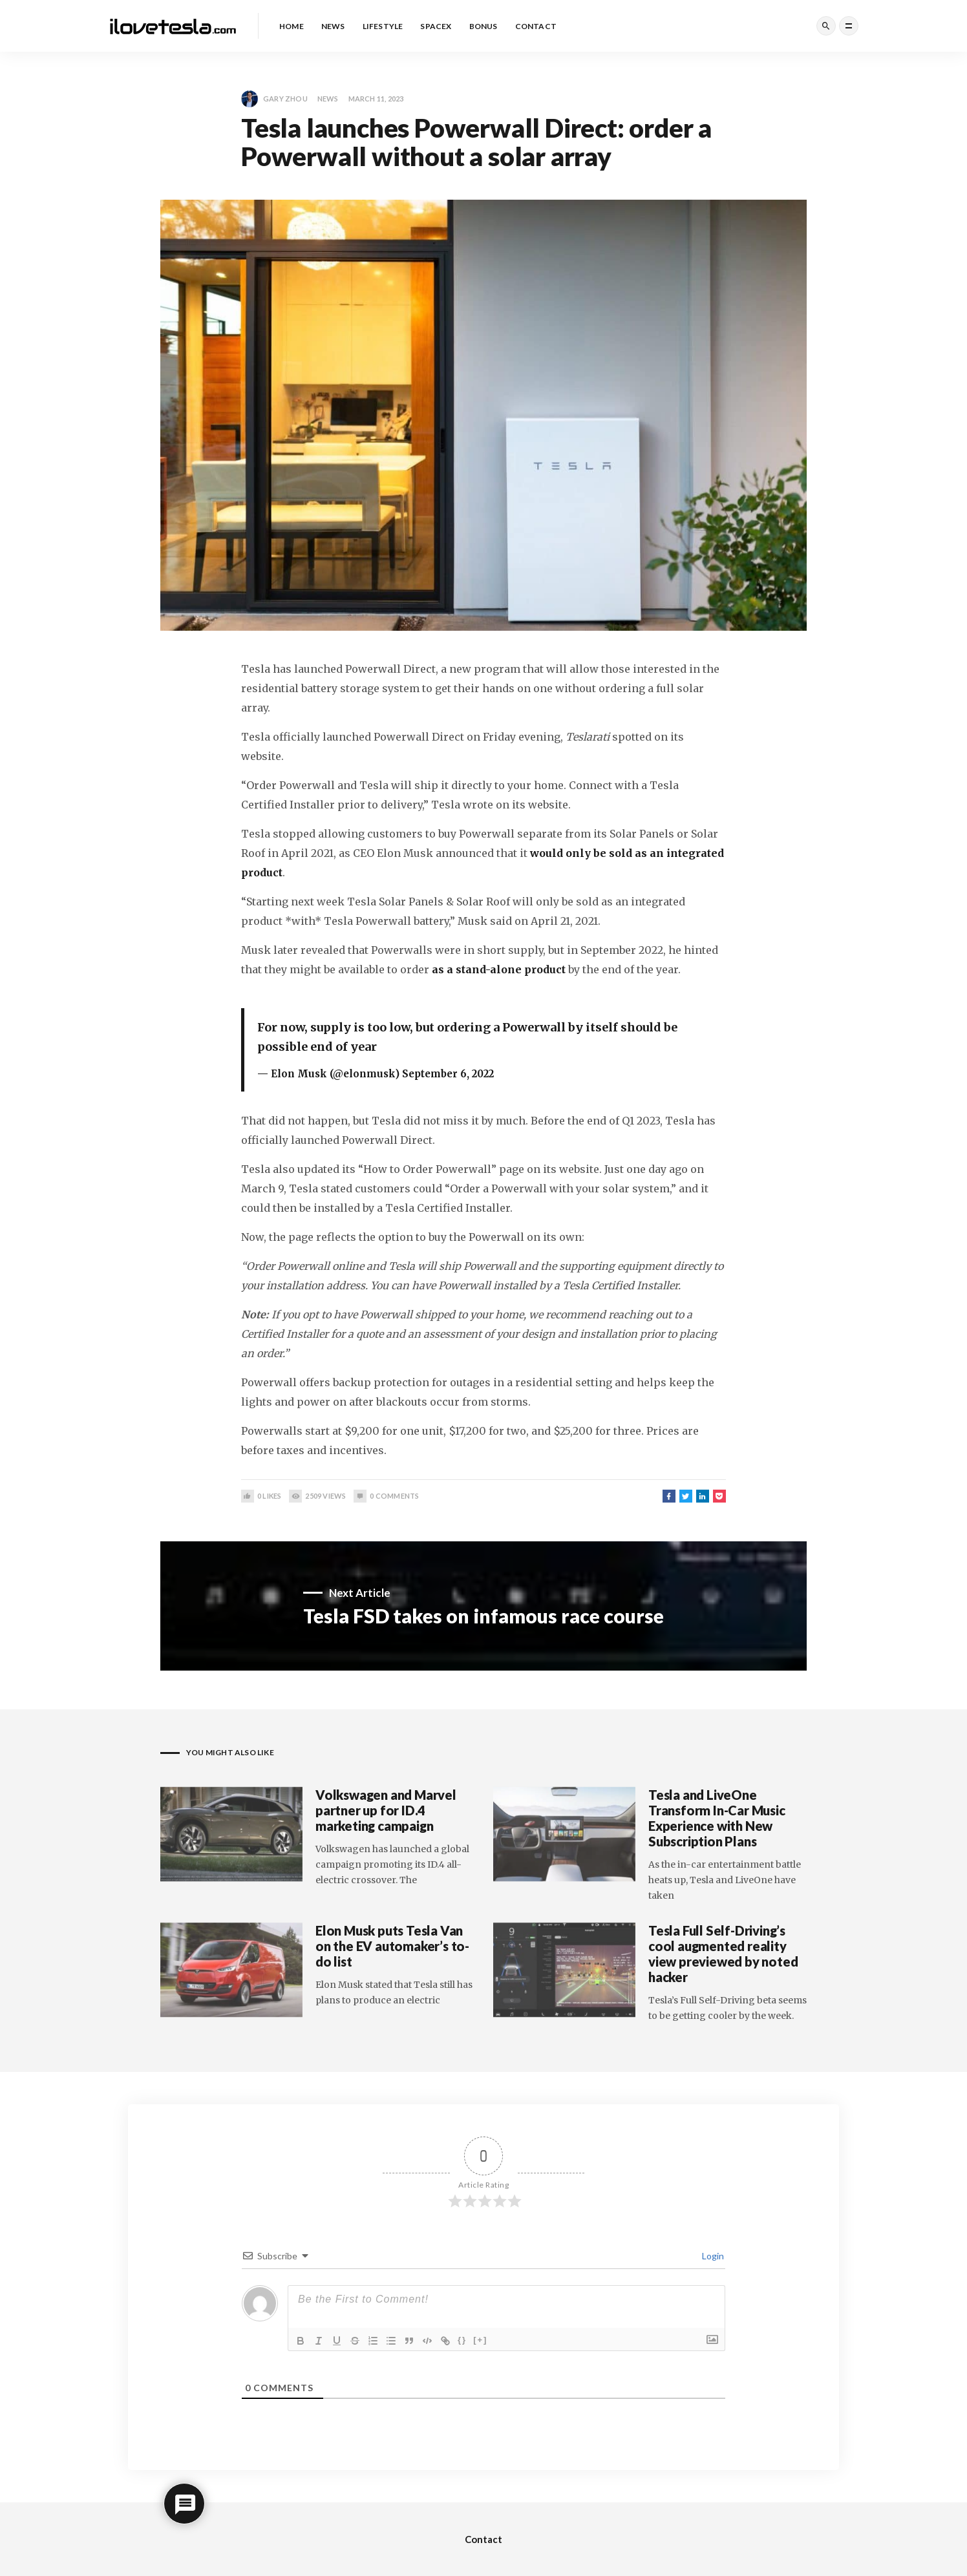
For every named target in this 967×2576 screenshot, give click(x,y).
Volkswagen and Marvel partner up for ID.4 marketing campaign (385, 1810)
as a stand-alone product (499, 969)
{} (462, 2340)
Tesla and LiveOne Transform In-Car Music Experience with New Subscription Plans (716, 1818)
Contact (483, 2539)
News (328, 98)
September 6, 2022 (448, 1074)
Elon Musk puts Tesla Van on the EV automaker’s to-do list (392, 1946)
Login (712, 2255)
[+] (480, 2340)
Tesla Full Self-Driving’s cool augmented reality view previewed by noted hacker (723, 1954)
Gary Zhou (274, 98)
